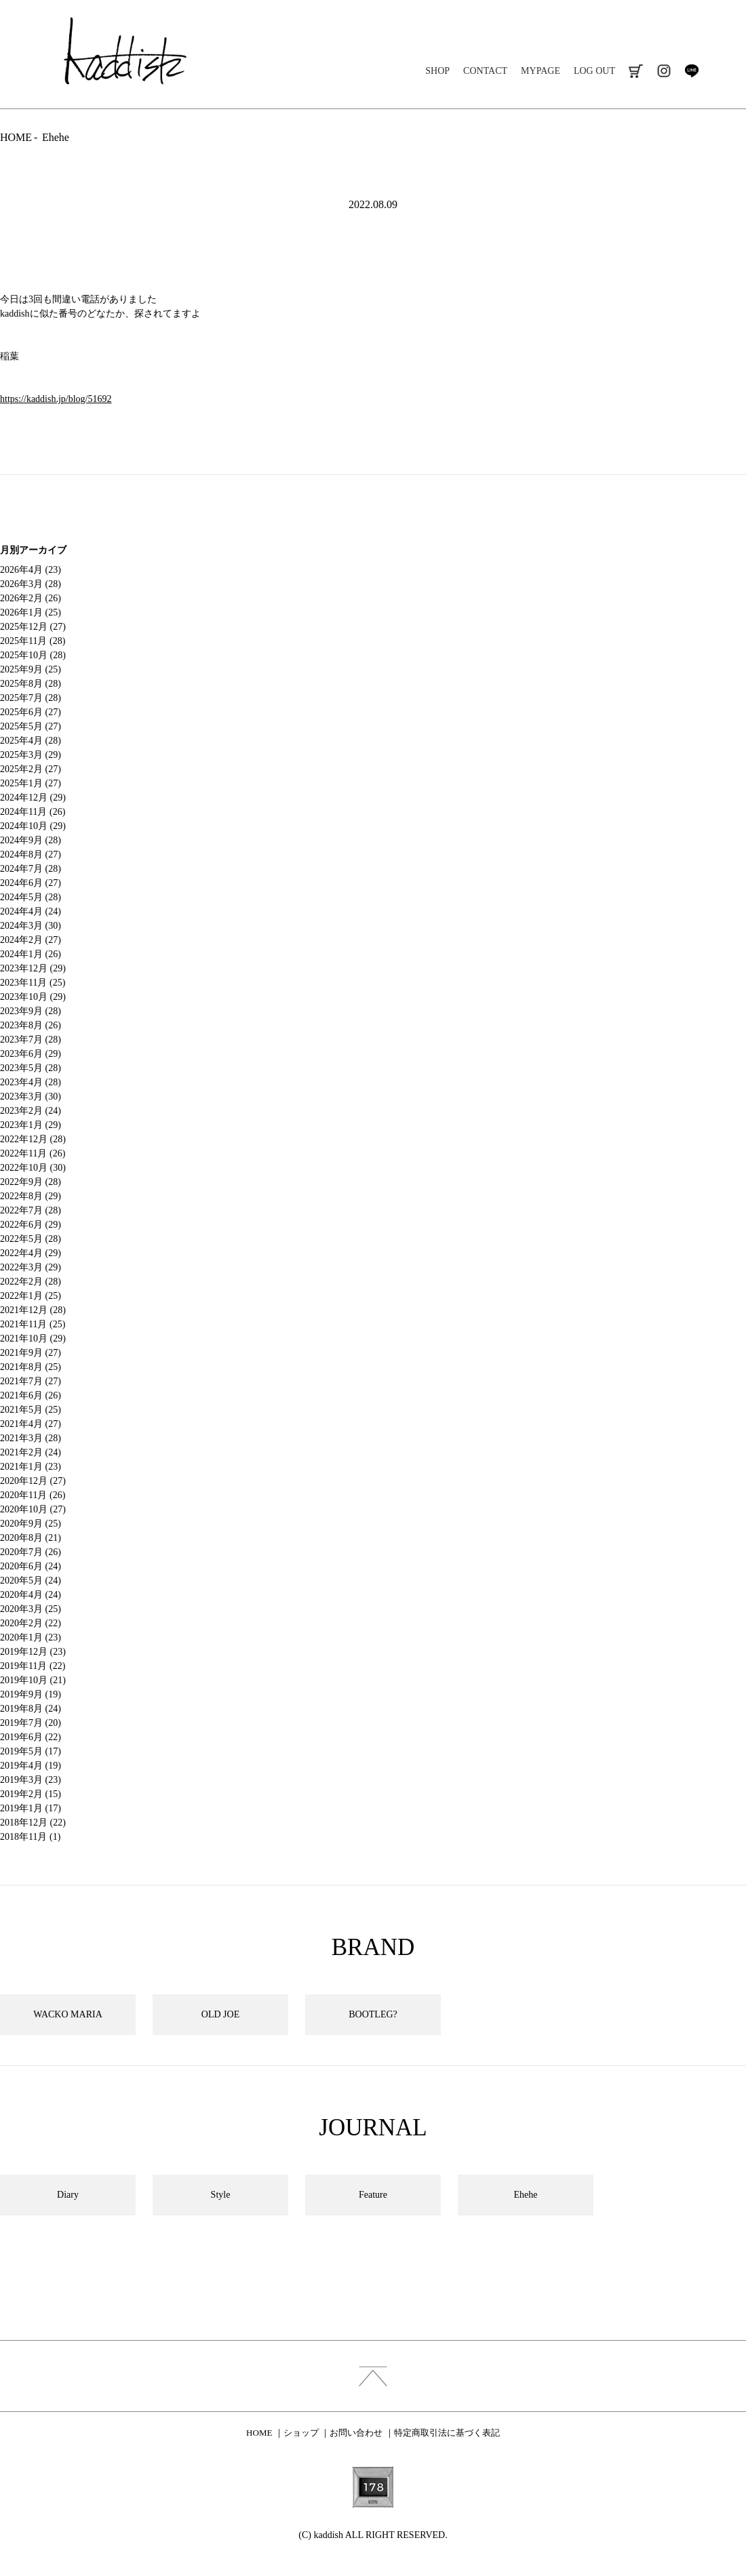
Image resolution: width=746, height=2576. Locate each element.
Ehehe (55, 137)
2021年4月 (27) (30, 1424)
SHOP (437, 71)
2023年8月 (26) (30, 1025)
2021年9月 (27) (30, 1353)
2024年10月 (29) (33, 826)
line (691, 71)
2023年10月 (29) (33, 997)
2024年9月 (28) (30, 840)
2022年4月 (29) (30, 1253)
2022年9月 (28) (30, 1182)
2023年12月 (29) (33, 968)
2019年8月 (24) (30, 1709)
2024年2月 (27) (30, 940)
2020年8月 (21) (30, 1538)
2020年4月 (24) (30, 1595)
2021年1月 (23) (30, 1467)
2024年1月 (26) (30, 954)
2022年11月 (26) (32, 1153)
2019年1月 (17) (30, 1808)
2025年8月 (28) (30, 684)
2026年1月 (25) (30, 612)
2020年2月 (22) (30, 1623)
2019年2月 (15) (30, 1794)
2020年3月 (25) (30, 1609)
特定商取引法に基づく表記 (447, 2433)
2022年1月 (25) (30, 1296)
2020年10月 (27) (33, 1509)
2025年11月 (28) (32, 641)
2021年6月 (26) (30, 1395)
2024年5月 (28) (30, 897)
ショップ (301, 2433)
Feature (373, 2195)
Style (221, 2195)
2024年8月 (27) (30, 854)
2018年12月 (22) (33, 1822)
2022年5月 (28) (30, 1239)
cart (636, 71)
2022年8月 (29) (30, 1196)
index (373, 2376)
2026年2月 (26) (30, 598)
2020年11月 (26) (32, 1495)
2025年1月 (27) (30, 783)
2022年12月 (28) (33, 1139)
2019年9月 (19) (30, 1694)
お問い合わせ (356, 2433)
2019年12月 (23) (33, 1652)
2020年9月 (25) (30, 1523)
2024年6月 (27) (30, 883)
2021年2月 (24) (30, 1452)
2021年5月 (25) (30, 1410)
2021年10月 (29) (33, 1338)
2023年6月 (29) (30, 1054)
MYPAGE (540, 71)
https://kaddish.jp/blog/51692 (56, 399)
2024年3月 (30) (30, 926)
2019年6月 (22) (30, 1737)
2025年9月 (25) (30, 669)
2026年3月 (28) (30, 584)
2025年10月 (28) (33, 655)
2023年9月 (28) (30, 1011)
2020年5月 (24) (30, 1580)
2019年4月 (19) (30, 1765)
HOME (16, 137)
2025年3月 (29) (30, 755)
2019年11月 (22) (32, 1666)
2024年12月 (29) (33, 797)
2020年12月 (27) (33, 1481)
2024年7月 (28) (30, 869)
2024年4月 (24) (30, 911)
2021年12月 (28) (33, 1310)
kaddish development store (125, 51)
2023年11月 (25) (32, 983)
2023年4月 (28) (30, 1082)
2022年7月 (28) (30, 1210)
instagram (663, 71)
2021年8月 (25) (30, 1367)
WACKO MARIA (67, 2014)
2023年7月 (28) (30, 1039)
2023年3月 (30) (30, 1096)
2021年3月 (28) (30, 1438)
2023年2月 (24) (30, 1111)
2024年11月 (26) (32, 812)
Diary (68, 2195)
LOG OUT (594, 71)
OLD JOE (220, 2014)
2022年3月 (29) (30, 1267)
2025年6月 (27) (30, 712)
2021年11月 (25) (32, 1324)
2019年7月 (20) (30, 1723)
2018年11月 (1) (30, 1837)
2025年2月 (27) (30, 769)
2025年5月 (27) (30, 726)
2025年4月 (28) (30, 741)
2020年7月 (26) (30, 1552)
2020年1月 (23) (30, 1637)
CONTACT (485, 71)
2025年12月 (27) (33, 627)
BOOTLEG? (373, 2014)
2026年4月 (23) (30, 570)
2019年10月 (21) (33, 1680)
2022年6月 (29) (30, 1225)
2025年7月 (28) (30, 698)
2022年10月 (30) (33, 1168)
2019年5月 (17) (30, 1751)
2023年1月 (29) (30, 1125)
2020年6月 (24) (30, 1566)
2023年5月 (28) (30, 1068)
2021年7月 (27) (30, 1381)
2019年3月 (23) (30, 1780)
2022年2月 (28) (30, 1281)
